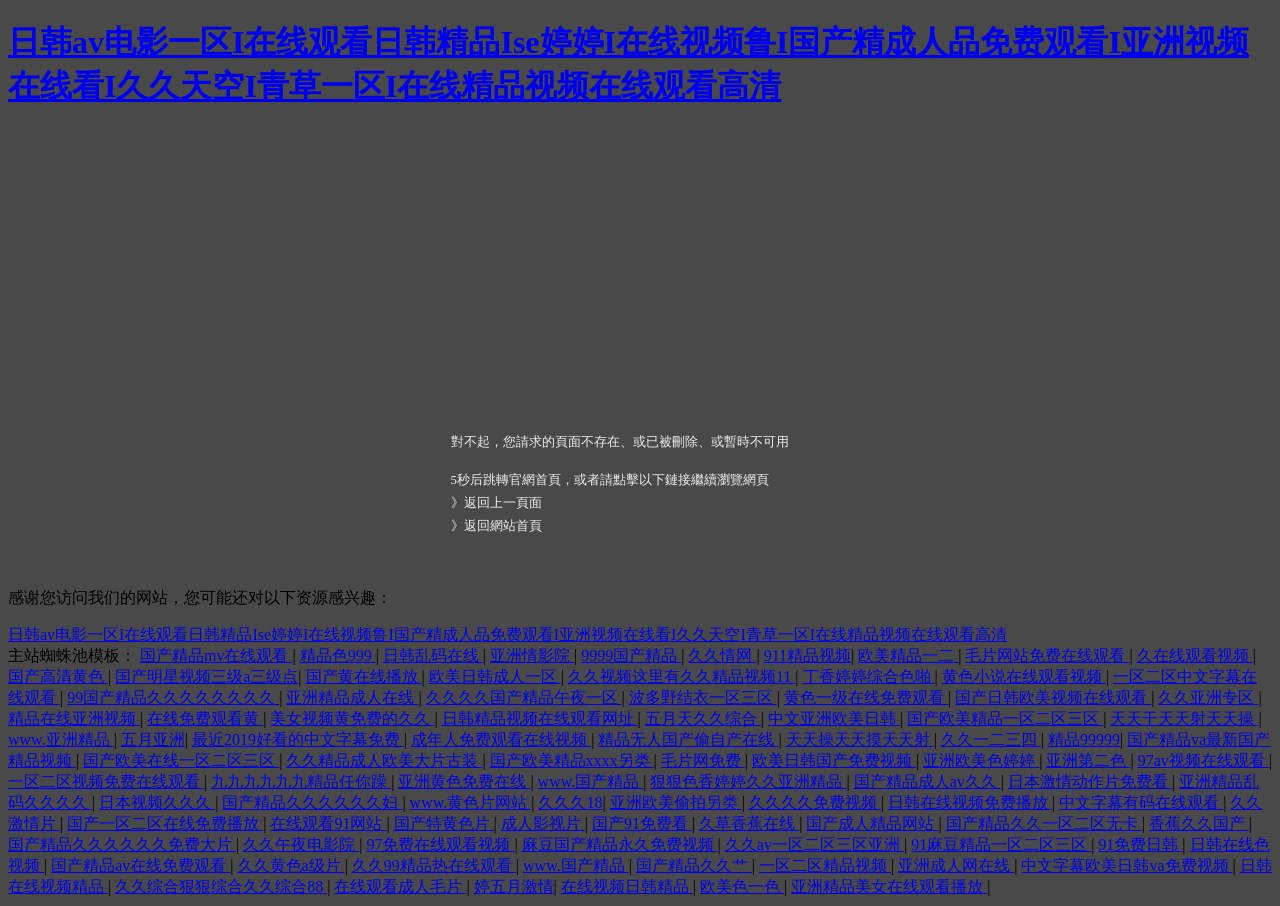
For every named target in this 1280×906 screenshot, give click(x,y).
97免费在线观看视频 (440, 844)
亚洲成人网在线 (956, 865)
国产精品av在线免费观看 (140, 865)
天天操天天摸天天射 (860, 739)
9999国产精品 (631, 655)
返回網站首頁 (503, 525)
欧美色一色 (742, 886)
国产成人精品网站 (872, 823)
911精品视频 (807, 655)
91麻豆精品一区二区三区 (1001, 844)
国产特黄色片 (444, 823)
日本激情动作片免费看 (1090, 781)
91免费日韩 (1140, 844)
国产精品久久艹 (694, 865)
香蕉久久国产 (1199, 823)
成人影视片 (543, 823)
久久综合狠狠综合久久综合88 (221, 886)
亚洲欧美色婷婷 (981, 760)
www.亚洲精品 (61, 739)
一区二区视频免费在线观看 (106, 781)
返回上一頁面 (503, 502)
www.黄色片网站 (471, 802)
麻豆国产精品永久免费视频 (620, 844)
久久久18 (570, 802)
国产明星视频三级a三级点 (206, 676)
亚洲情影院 (532, 655)
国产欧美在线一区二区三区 (181, 760)
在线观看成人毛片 (400, 886)
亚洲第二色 (1088, 760)
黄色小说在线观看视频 (1024, 676)
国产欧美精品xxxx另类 (572, 760)
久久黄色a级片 (291, 865)
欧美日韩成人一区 (495, 676)
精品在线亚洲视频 (74, 718)
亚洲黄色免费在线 (464, 781)
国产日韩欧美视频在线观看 (1053, 697)
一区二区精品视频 (825, 865)
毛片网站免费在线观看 (1047, 655)
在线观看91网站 (328, 823)
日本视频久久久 (157, 802)
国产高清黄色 (58, 676)
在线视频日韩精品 (627, 886)
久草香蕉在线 (749, 823)
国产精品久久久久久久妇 (312, 802)
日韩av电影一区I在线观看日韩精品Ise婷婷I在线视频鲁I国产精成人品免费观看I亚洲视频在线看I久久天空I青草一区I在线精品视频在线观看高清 (507, 634)
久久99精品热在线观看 (434, 865)
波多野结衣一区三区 (703, 697)
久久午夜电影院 (301, 844)
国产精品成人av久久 (927, 781)
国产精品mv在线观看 (216, 655)
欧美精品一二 (908, 655)
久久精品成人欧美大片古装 (384, 760)
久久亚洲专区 (1208, 697)
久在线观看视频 (1195, 655)
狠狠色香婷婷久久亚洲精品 (748, 781)
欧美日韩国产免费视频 (834, 760)
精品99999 (1084, 739)
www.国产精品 (591, 781)
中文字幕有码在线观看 (1141, 802)
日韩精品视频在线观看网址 (540, 718)
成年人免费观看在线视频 (501, 739)
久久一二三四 (991, 739)
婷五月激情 (514, 886)
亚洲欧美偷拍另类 (676, 802)
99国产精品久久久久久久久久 (173, 697)
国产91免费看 (642, 823)
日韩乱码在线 (433, 655)
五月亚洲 (153, 739)
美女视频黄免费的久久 (352, 718)
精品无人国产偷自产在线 (688, 739)
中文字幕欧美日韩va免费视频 (1126, 865)
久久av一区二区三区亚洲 (814, 844)
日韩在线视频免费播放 (970, 802)
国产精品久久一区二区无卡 (1044, 823)
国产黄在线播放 (364, 676)
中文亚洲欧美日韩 (834, 718)
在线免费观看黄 (205, 718)
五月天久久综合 (703, 718)
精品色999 (338, 655)
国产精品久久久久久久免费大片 (122, 844)
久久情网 (722, 655)
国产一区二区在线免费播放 (165, 823)
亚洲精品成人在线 (352, 697)
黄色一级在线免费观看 (866, 697)
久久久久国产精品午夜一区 (524, 697)
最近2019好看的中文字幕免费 (298, 739)
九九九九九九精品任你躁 (301, 781)
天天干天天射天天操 (1184, 718)
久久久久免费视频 (815, 802)
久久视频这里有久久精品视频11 (681, 676)
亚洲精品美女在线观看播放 (889, 886)
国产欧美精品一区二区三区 (1005, 718)
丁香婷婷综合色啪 (869, 676)
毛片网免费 (703, 760)
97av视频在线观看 (1203, 760)
